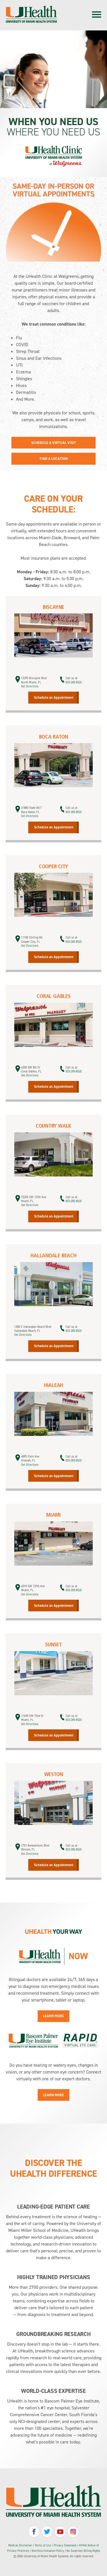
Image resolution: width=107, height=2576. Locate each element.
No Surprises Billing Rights (83, 2551)
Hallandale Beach (53, 1256)
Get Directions (30, 686)
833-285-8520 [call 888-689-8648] (74, 812)
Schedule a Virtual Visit (53, 442)
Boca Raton (53, 737)
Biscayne (53, 607)
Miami (53, 1515)
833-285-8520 (74, 682)
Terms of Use (43, 2545)
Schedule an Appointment (53, 697)
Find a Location (54, 458)
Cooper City (53, 867)
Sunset (53, 1645)
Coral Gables (53, 996)
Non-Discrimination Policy (48, 2551)
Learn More (53, 2015)
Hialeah (53, 1385)
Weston (53, 1774)
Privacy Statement (65, 2545)
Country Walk (53, 1126)
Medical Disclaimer (20, 2545)
